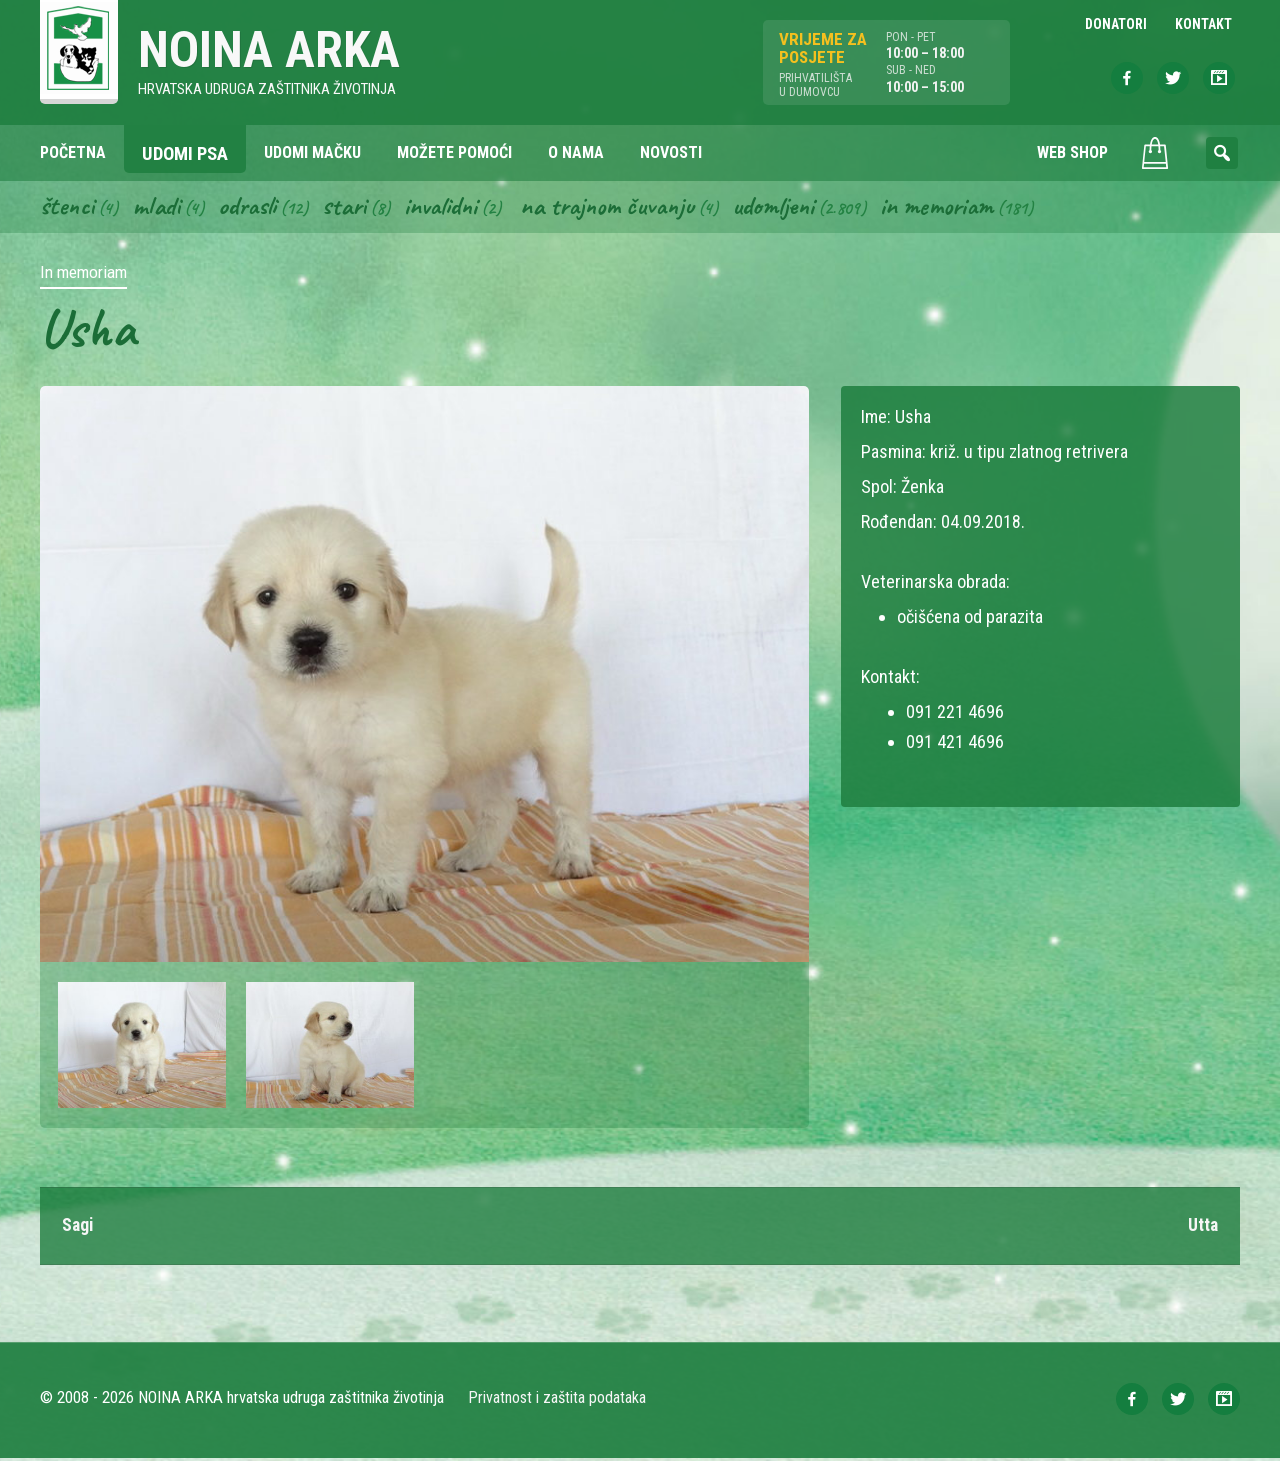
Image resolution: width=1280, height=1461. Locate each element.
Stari (351, 208)
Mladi (159, 208)
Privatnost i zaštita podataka (557, 1400)
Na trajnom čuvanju (623, 208)
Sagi (78, 1228)
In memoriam (960, 208)
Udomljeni (794, 208)
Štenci (68, 208)
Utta (1202, 1228)
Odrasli (252, 208)
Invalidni (450, 208)
